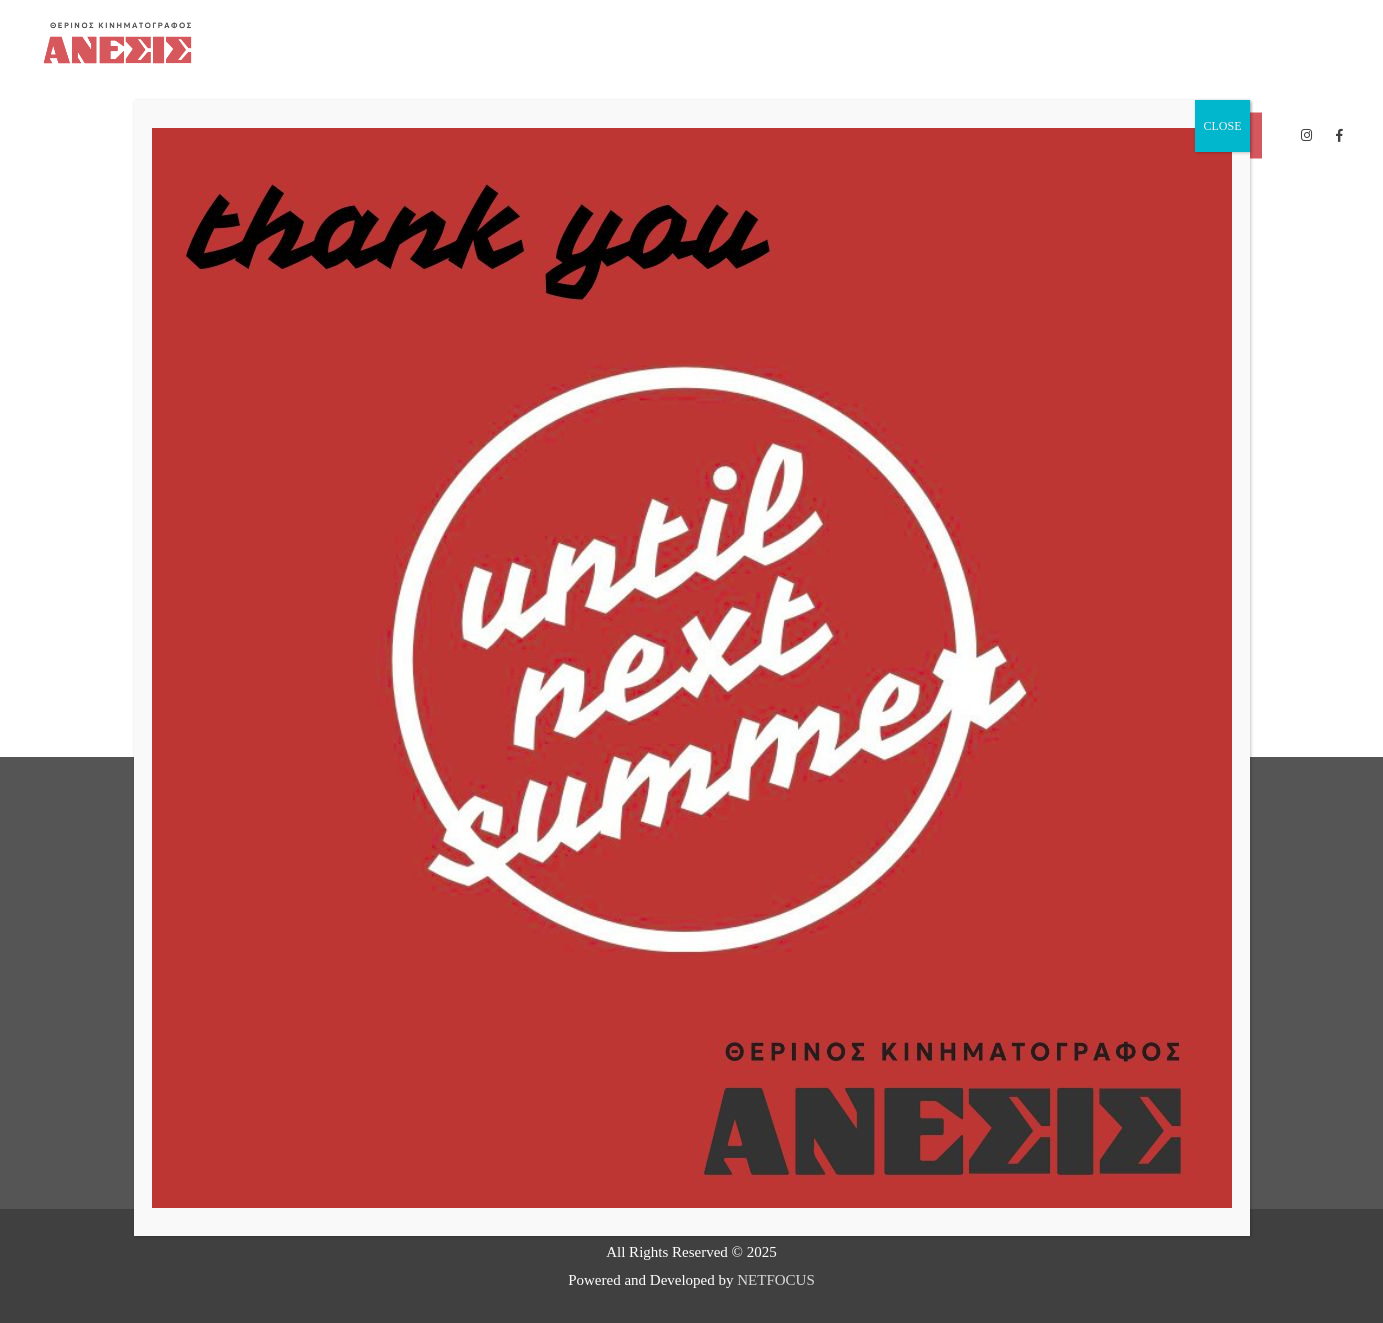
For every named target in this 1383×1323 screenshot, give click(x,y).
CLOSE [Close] (1222, 126)
